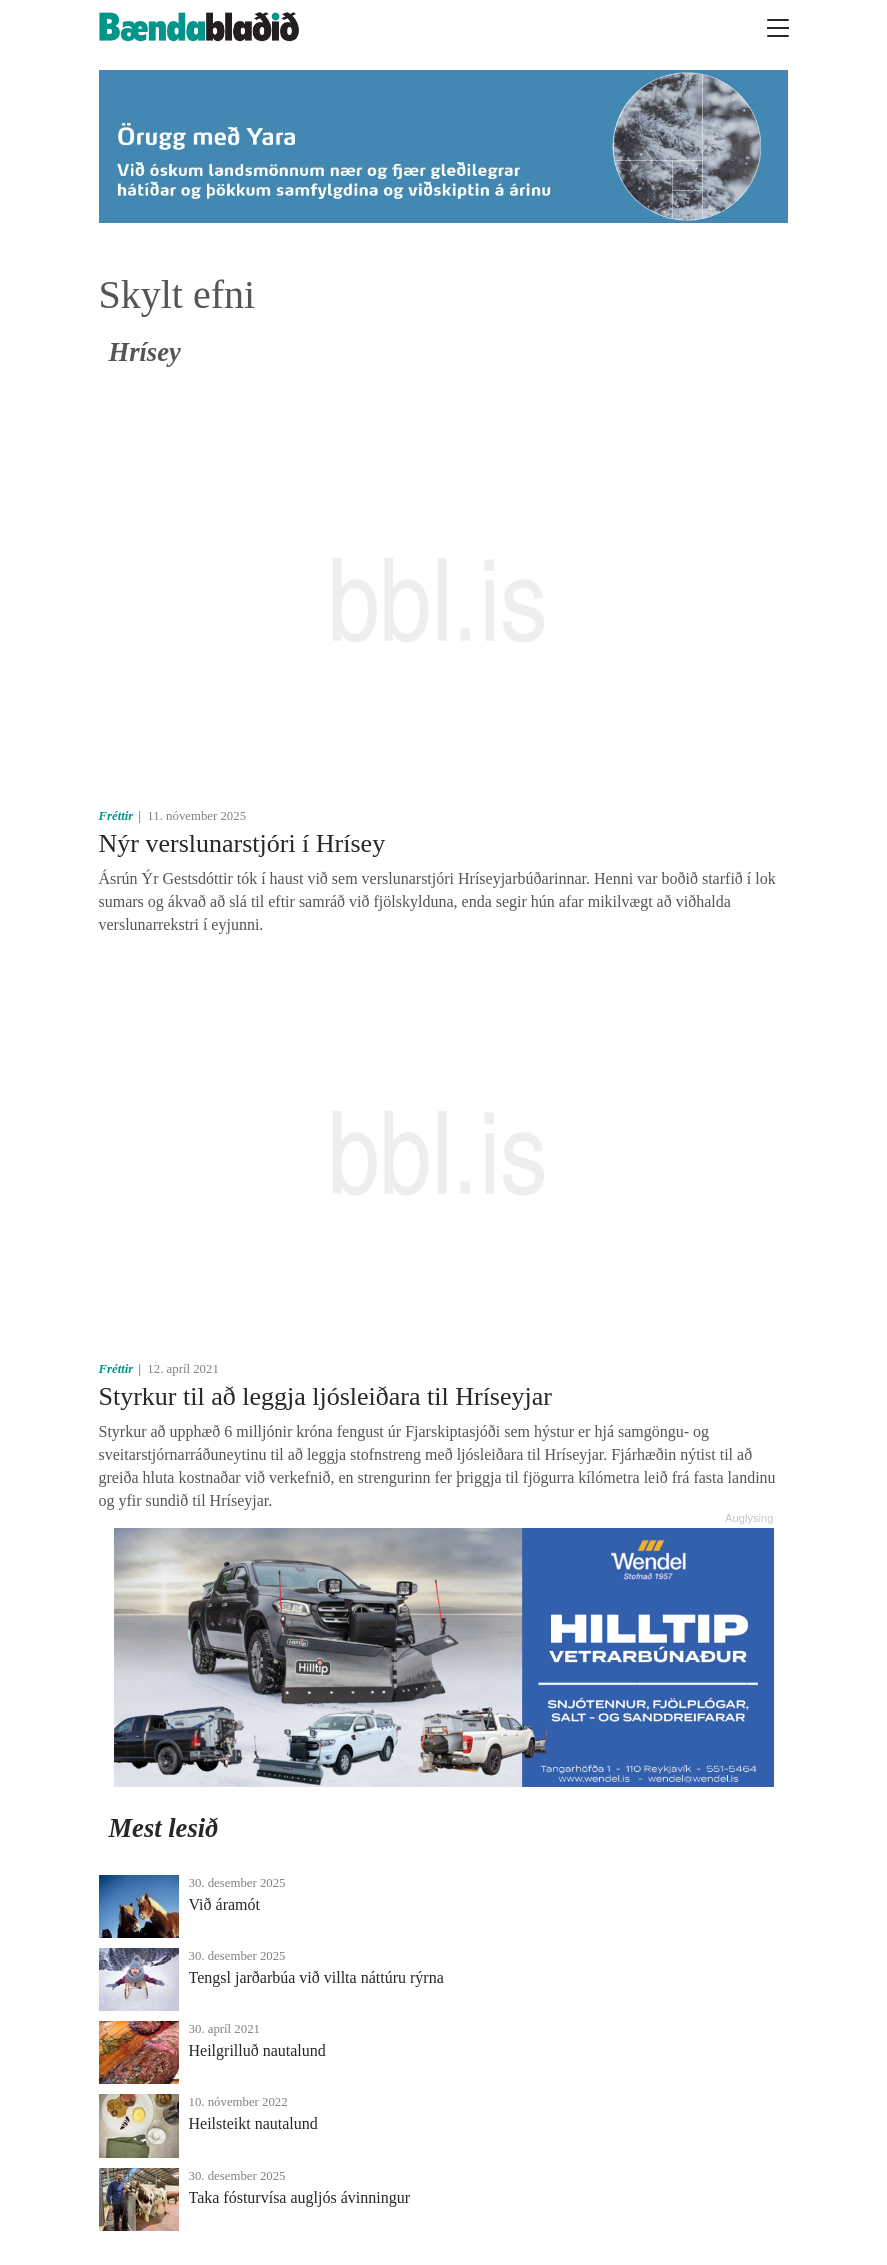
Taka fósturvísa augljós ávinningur (300, 2197)
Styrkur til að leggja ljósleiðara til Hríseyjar (325, 1396)
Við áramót (224, 1904)
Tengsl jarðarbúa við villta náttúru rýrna (316, 1977)
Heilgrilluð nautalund (257, 2050)
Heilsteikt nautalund (253, 2123)
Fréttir (116, 816)
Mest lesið (164, 1828)
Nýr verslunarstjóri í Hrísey (242, 843)
